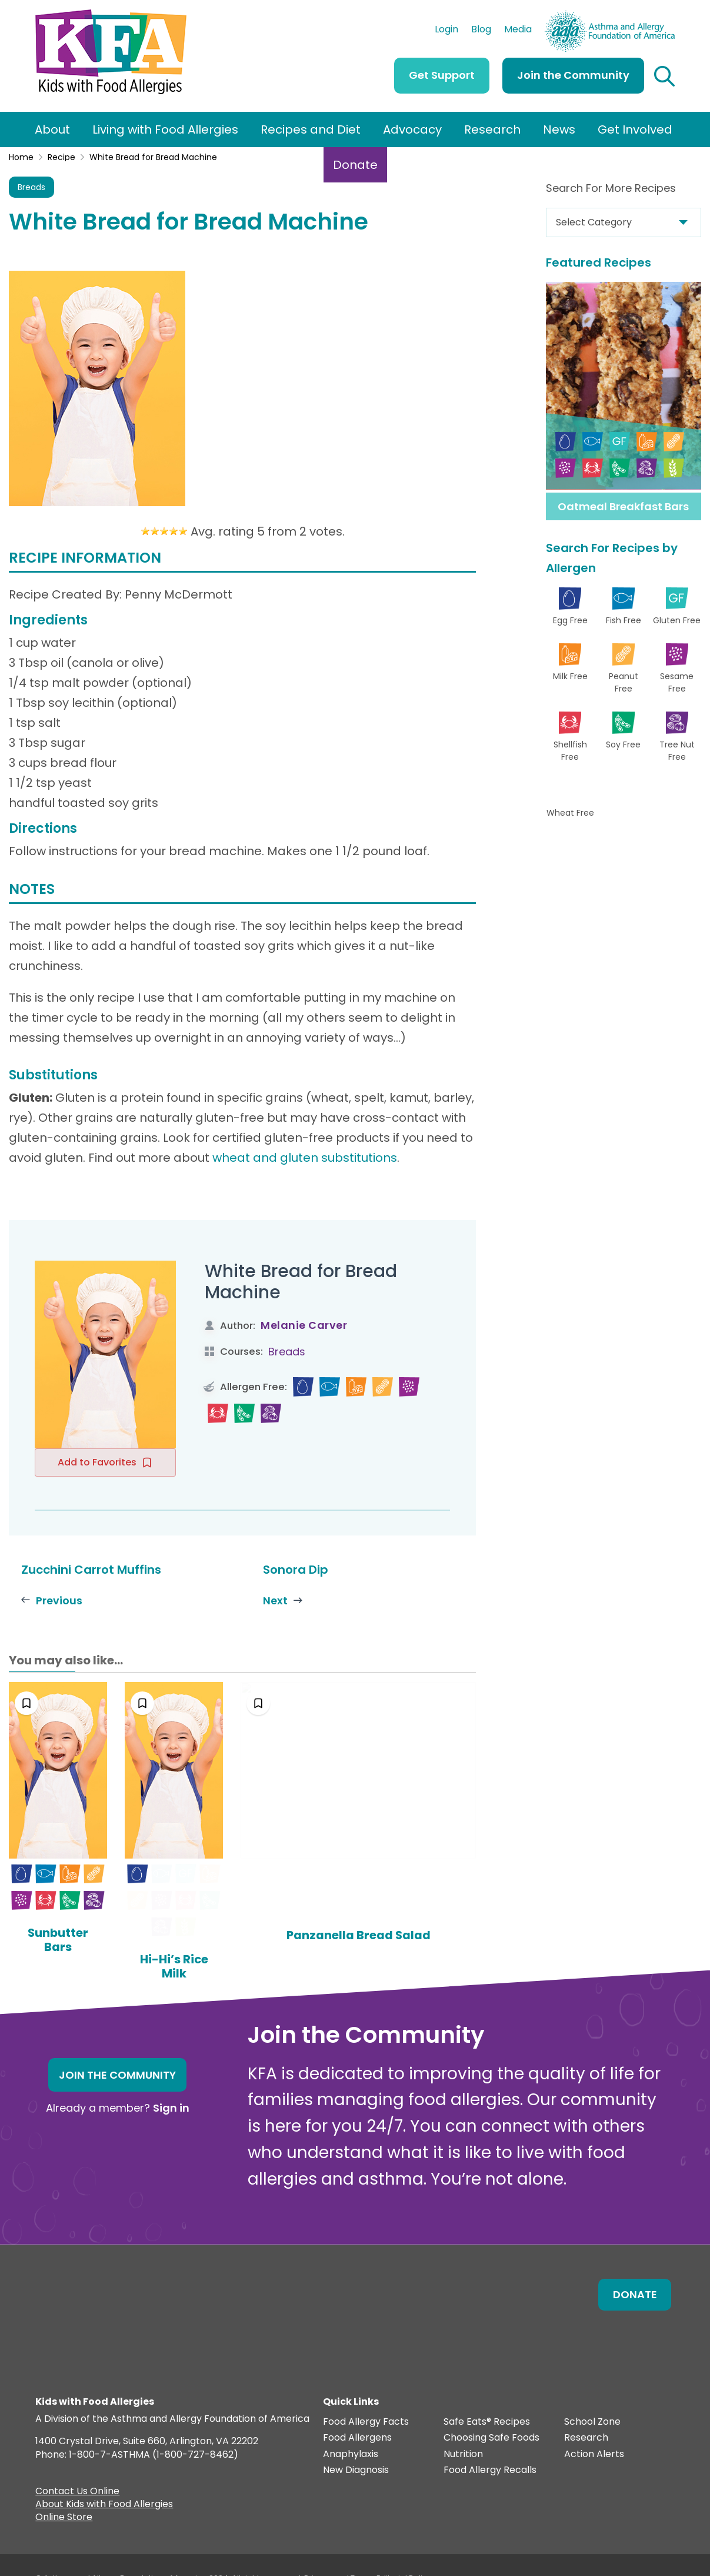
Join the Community (573, 75)
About (52, 129)
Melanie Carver (304, 1325)
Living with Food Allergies (165, 129)
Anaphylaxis (350, 2428)
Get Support (442, 75)
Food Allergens (357, 2411)
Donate (355, 165)
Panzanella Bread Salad (404, 1940)
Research (492, 129)
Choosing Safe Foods (491, 2411)
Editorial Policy (403, 2551)
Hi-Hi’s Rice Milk (243, 1933)
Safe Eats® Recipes (487, 2395)
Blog (481, 30)
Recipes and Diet (311, 129)
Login (446, 30)
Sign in (171, 2081)
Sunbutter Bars (80, 1933)
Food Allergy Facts (366, 2395)
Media (518, 30)
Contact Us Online (77, 2466)
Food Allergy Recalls (490, 2444)
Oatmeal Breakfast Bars (623, 506)
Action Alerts (594, 2428)
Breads (31, 187)
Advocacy (412, 129)
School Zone (592, 2395)
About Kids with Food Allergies (104, 2479)
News (559, 129)
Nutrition (463, 2428)
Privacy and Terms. (340, 2551)
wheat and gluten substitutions (304, 1157)
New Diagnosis (356, 2444)
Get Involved (635, 129)
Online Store (63, 2492)
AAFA (662, 16)
